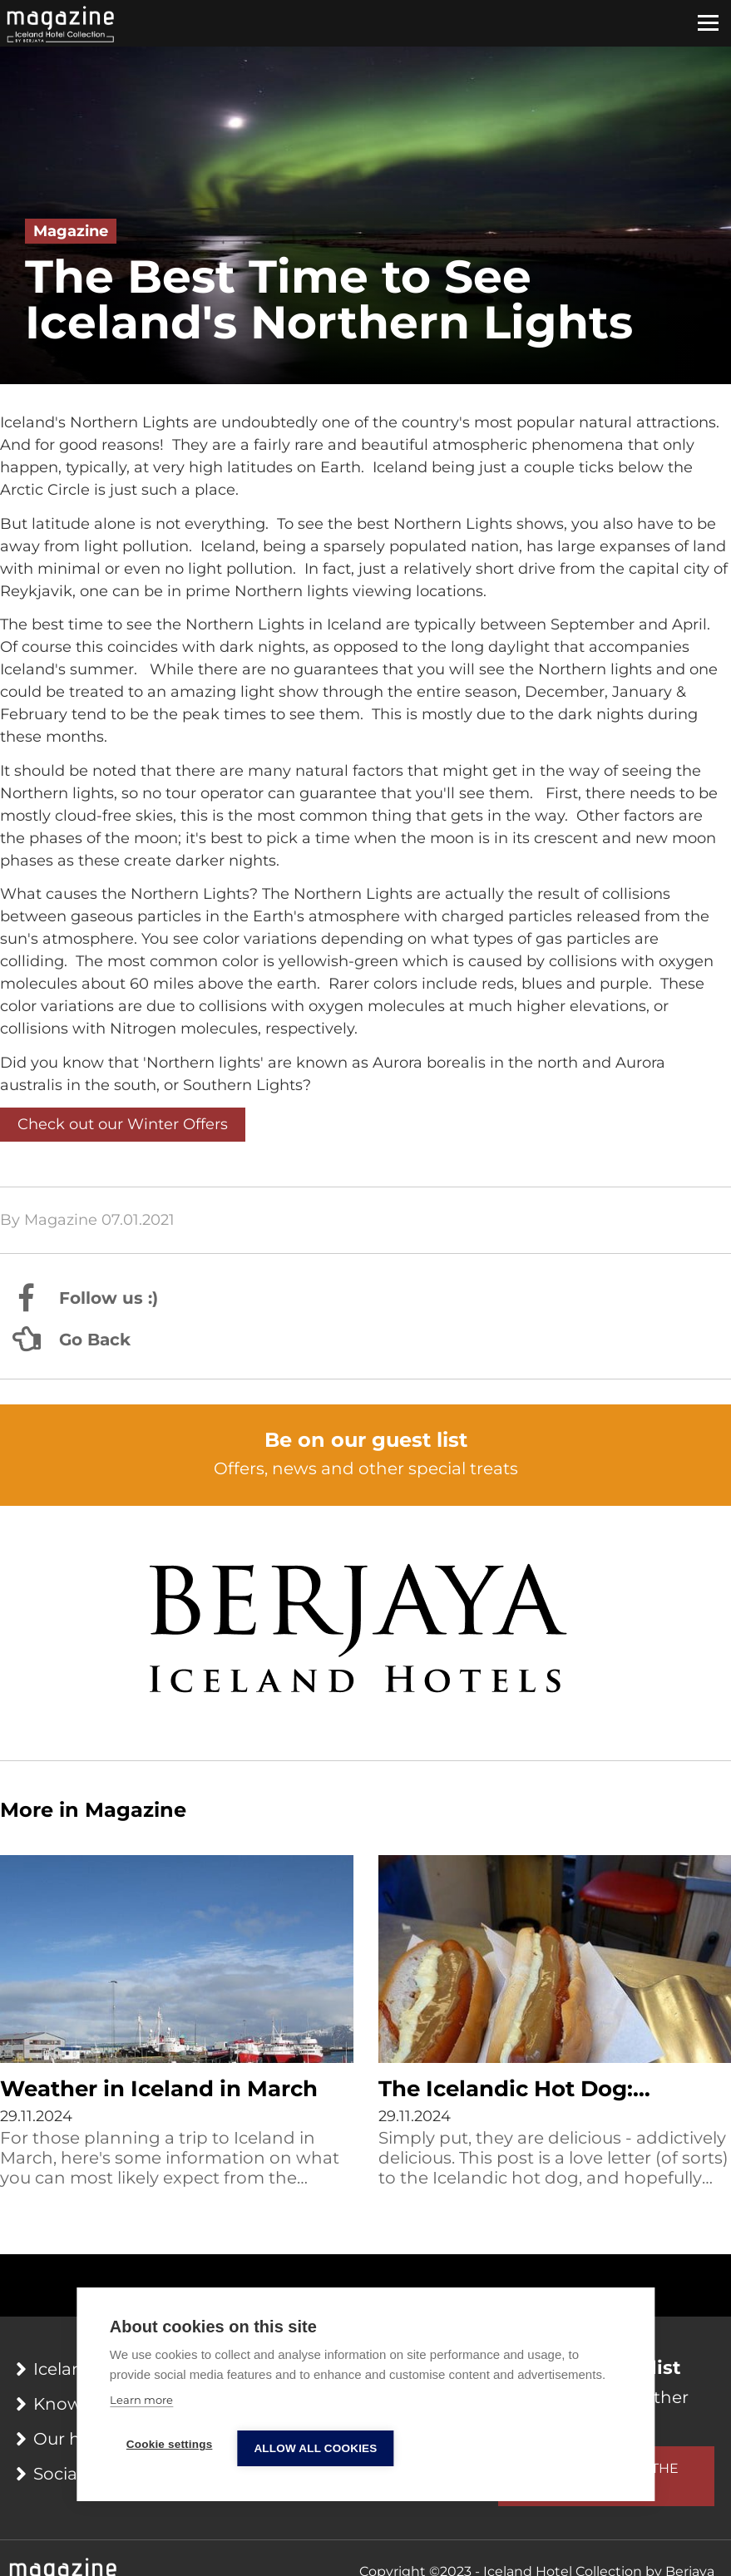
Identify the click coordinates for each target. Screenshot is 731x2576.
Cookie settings (169, 2444)
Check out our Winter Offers (122, 1124)
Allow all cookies (315, 2448)
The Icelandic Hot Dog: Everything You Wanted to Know (526, 2090)
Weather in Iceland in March (159, 2088)
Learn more (141, 2399)
